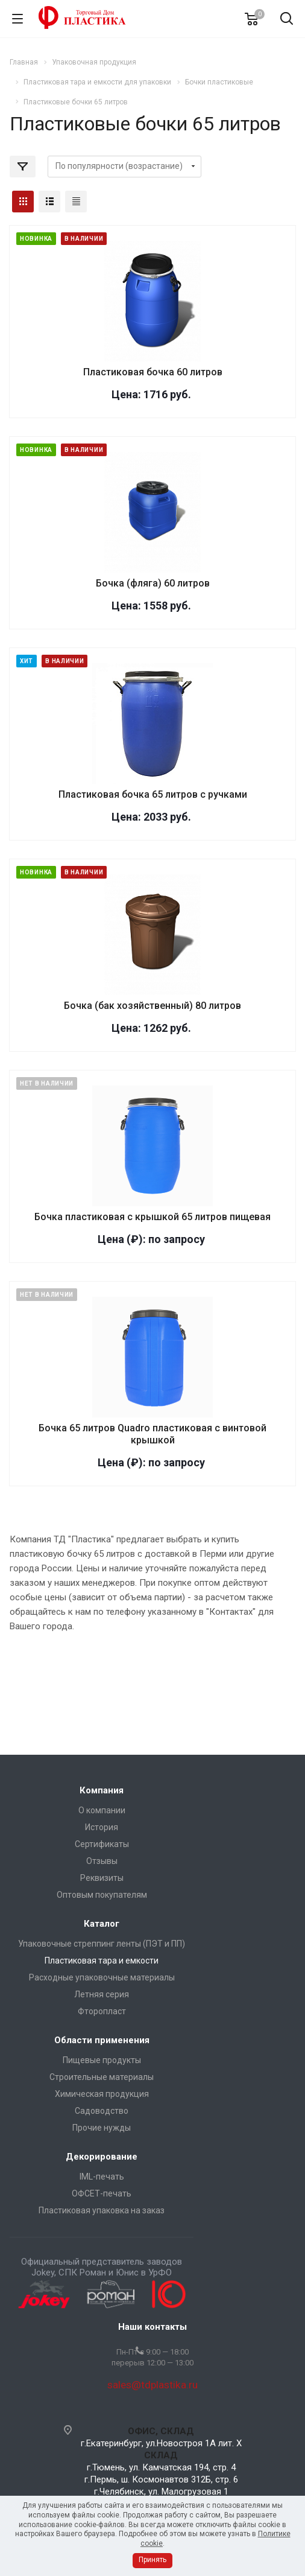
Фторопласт (102, 2011)
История (101, 1827)
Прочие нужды (101, 2127)
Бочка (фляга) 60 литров (153, 583)
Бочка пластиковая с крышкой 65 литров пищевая (152, 1217)
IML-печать (102, 2176)
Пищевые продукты (102, 2060)
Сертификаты (102, 1844)
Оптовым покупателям (102, 1895)
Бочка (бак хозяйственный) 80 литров (152, 1005)
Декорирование (101, 2156)
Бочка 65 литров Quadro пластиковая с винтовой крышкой (152, 1434)
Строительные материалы (101, 2077)
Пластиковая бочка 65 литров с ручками (152, 794)
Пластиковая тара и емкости (102, 1960)
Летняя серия (101, 1994)
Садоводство (101, 2111)
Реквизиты (102, 1878)
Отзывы (102, 1861)
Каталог (101, 1923)
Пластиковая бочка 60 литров (152, 372)
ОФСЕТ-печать (101, 2193)
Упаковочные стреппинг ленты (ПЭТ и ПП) (101, 1943)
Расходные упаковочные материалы (102, 1977)
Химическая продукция (102, 2094)
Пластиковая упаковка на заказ (102, 2210)
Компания (102, 1790)
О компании (101, 1810)
